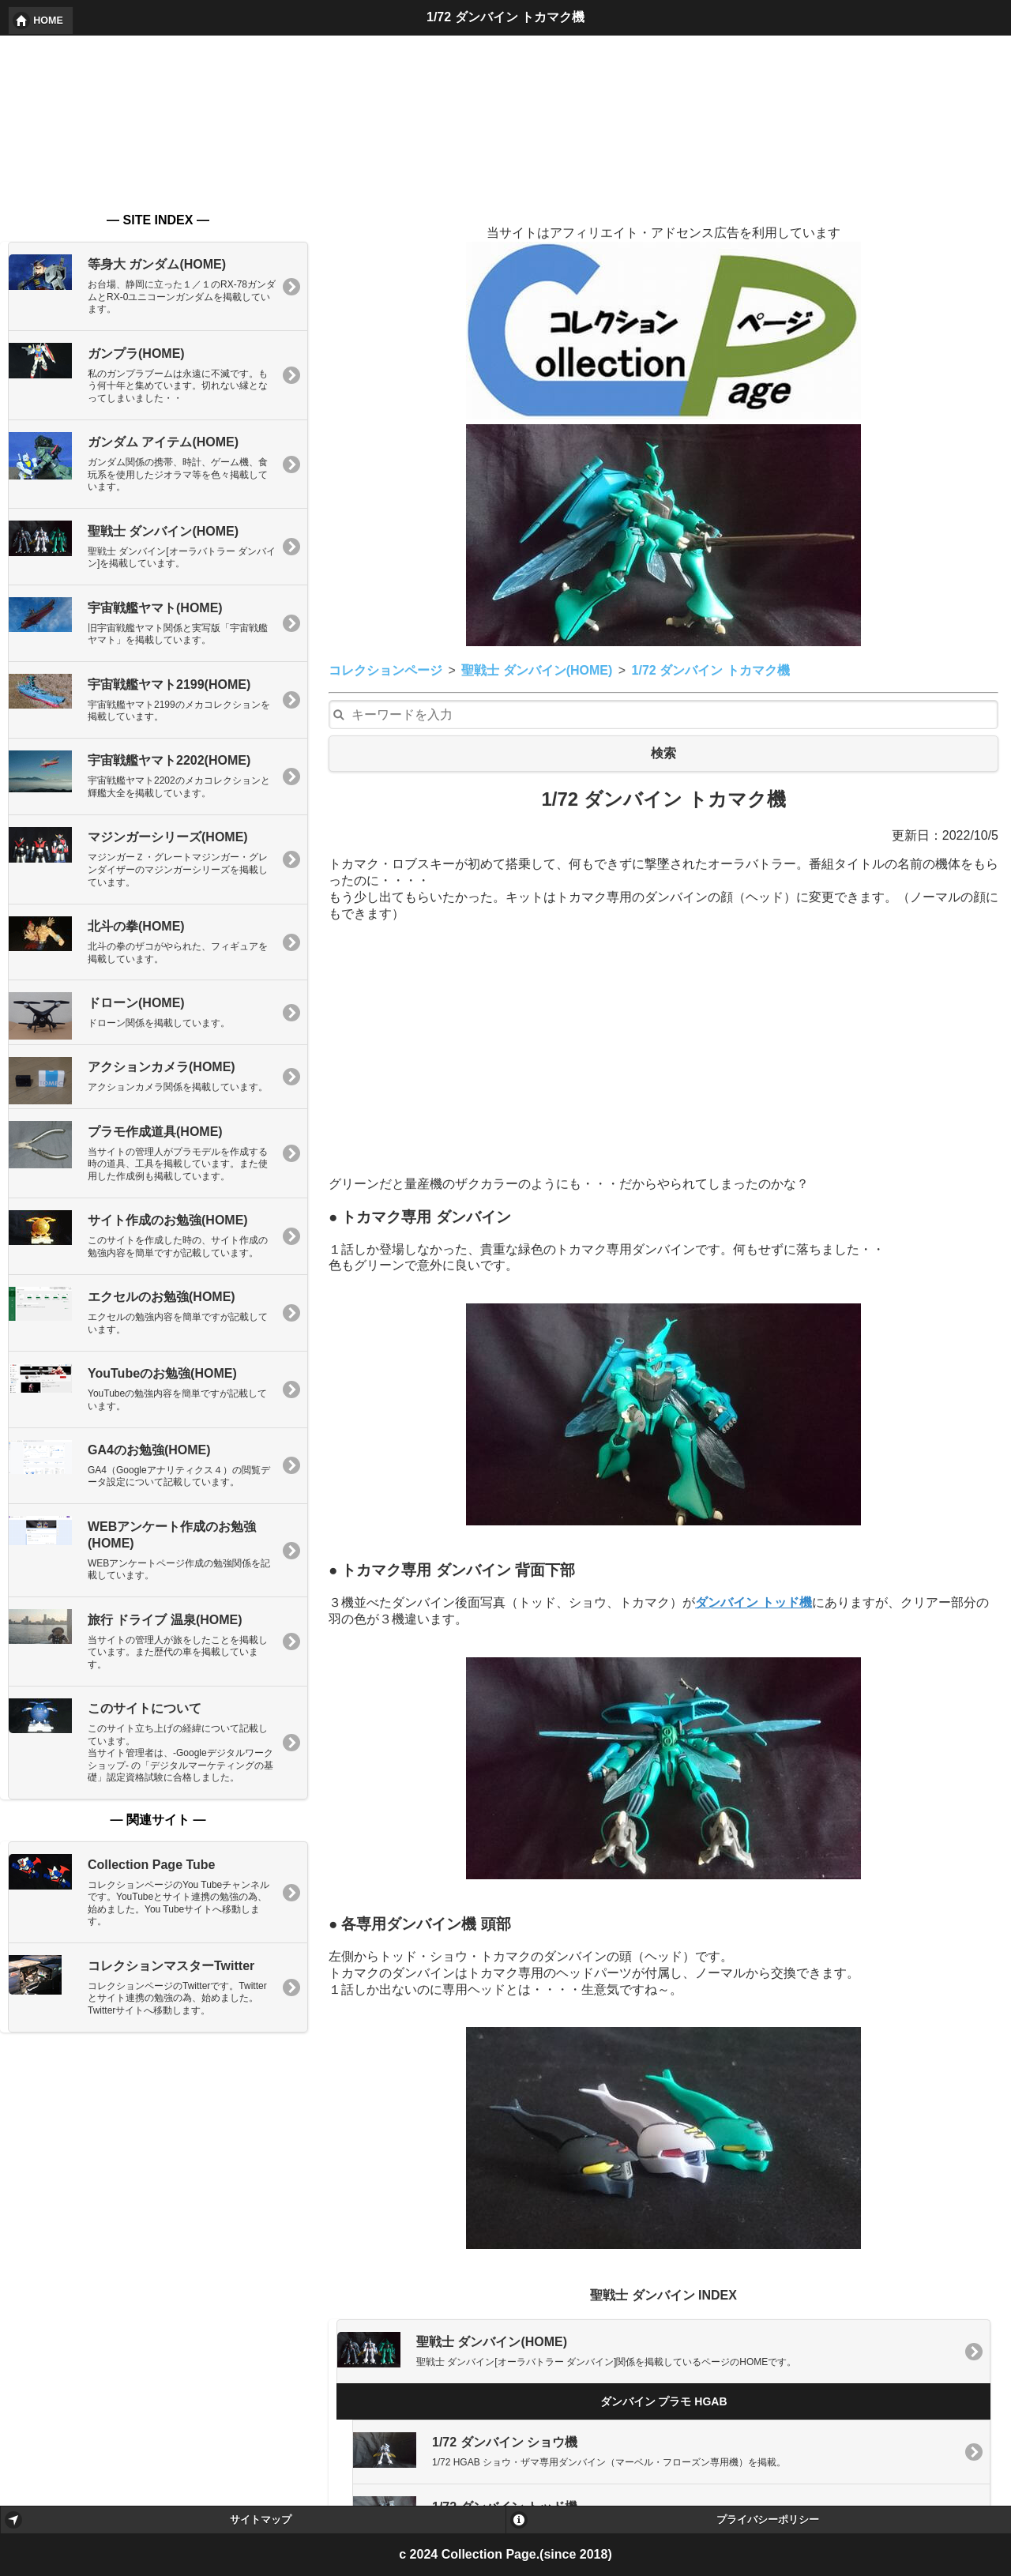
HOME (48, 20)
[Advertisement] (663, 884)
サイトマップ (260, 2519)
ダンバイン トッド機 (753, 1438)
